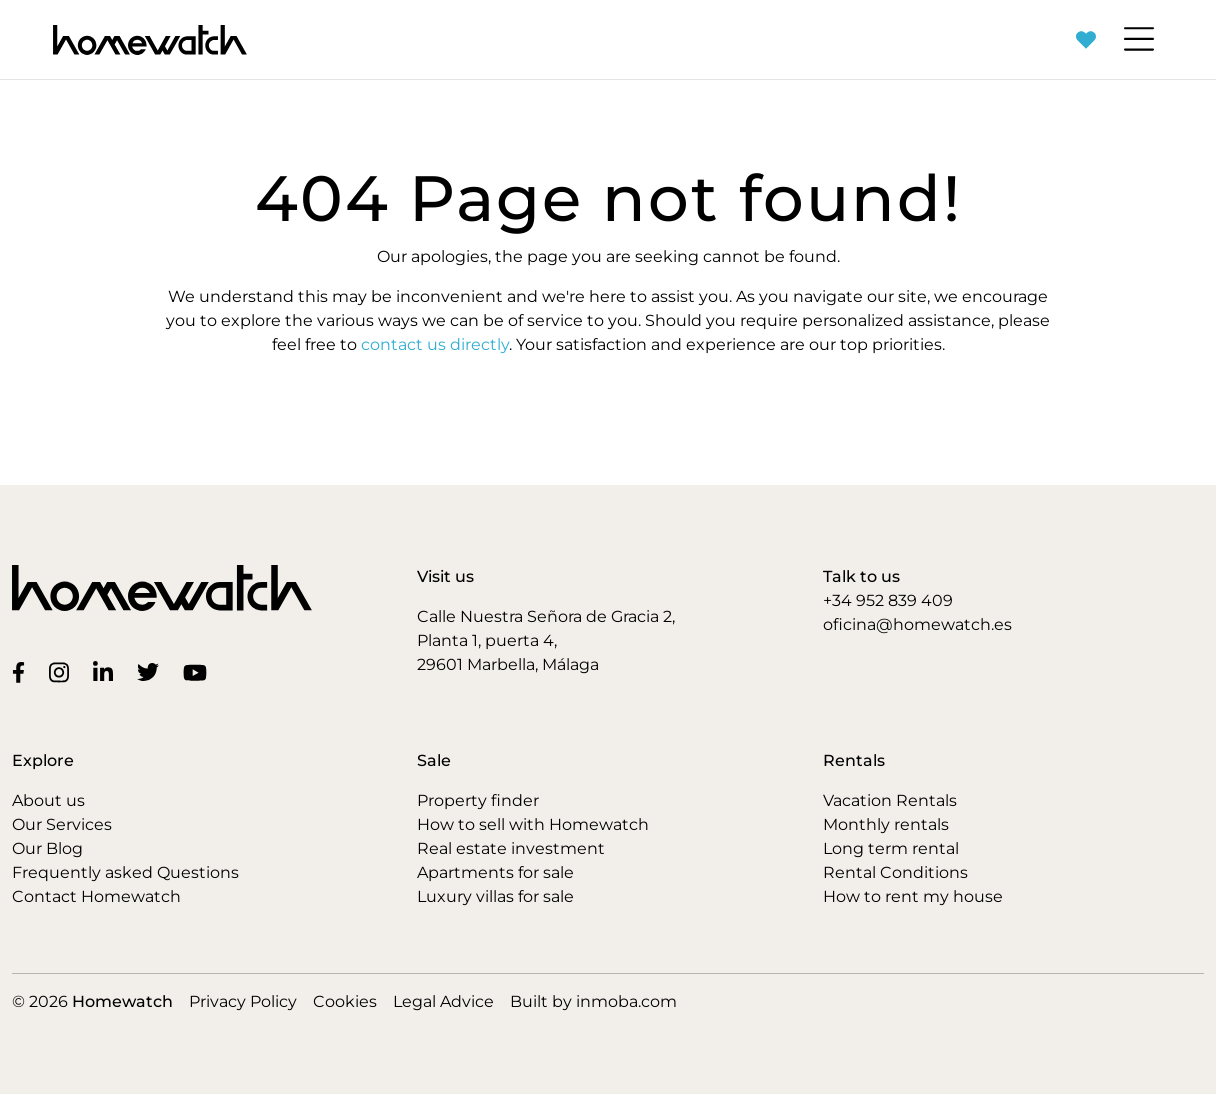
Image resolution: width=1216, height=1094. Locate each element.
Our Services (62, 824)
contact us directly (435, 344)
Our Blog (47, 848)
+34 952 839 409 (888, 600)
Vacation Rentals (890, 800)
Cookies (345, 1001)
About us (48, 800)
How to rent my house (913, 896)
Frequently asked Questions (125, 872)
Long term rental (891, 848)
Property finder (478, 800)
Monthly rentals (886, 824)
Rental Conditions (895, 872)
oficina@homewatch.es (917, 624)
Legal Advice (443, 1001)
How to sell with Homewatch (533, 824)
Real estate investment (511, 848)
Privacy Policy (243, 1001)
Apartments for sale (495, 872)
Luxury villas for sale (495, 896)
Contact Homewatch (96, 896)
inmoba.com (626, 1001)
